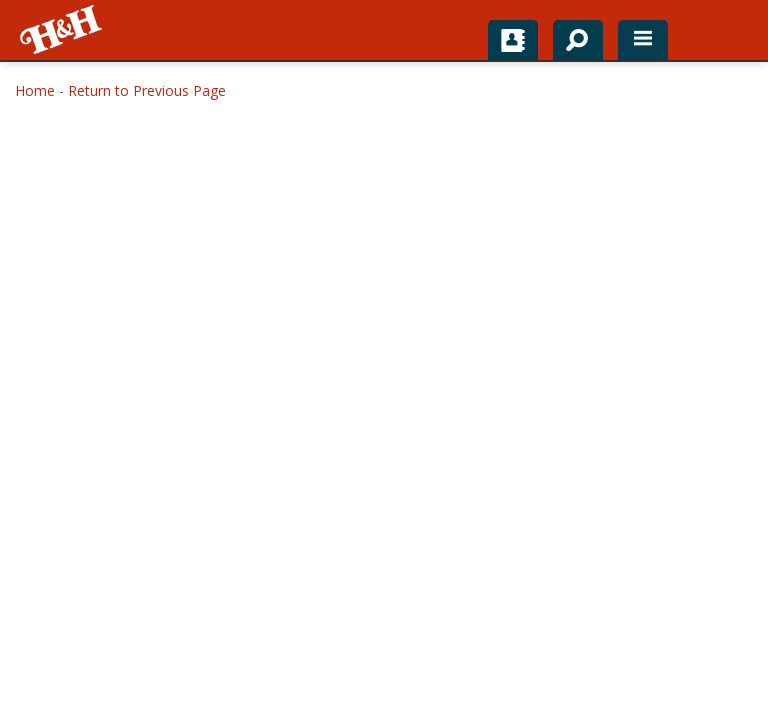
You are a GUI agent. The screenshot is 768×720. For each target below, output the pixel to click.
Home (35, 90)
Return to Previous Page (147, 90)
